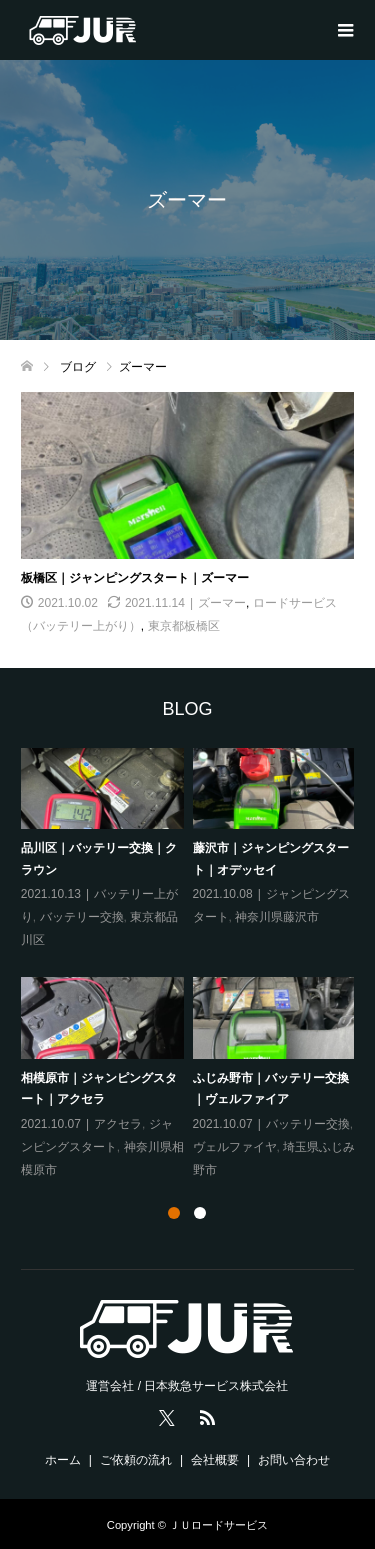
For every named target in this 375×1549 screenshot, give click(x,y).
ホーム (63, 1460)
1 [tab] (174, 1213)
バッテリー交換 (82, 917)
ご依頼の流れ (136, 1460)
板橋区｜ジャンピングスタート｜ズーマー (135, 578)
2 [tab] (200, 1213)
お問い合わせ (294, 1460)
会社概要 (215, 1460)
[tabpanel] (192, 965)
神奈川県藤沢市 (277, 917)
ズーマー (222, 603)
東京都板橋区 (184, 626)
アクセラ (118, 1124)
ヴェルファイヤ (235, 1147)
